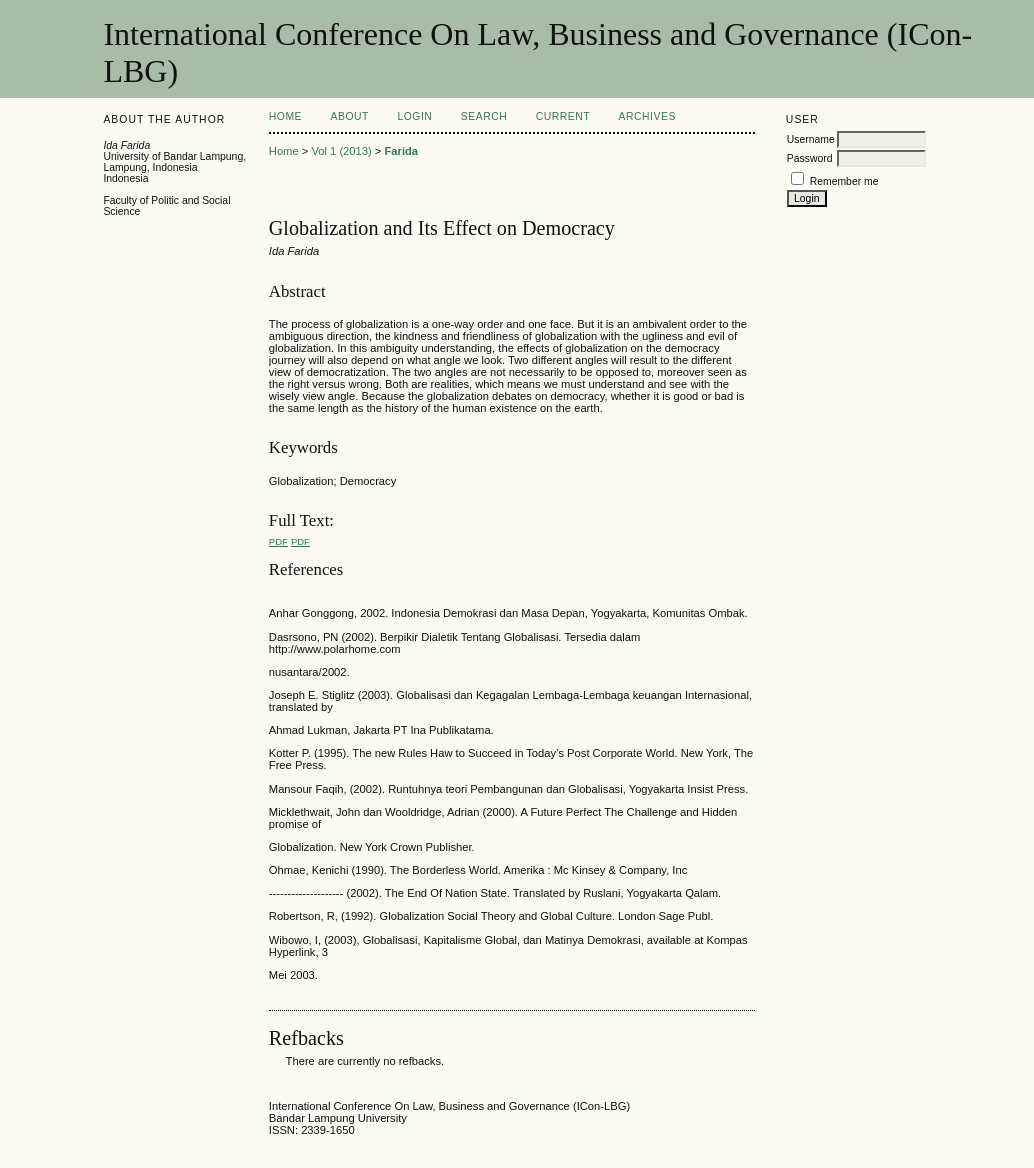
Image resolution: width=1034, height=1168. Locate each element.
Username (811, 139)
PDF (278, 541)
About (350, 116)
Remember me (844, 181)
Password (810, 158)
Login (414, 116)
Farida (402, 151)
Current (563, 116)
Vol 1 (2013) (341, 151)
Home (285, 116)
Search (484, 116)
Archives (647, 116)
